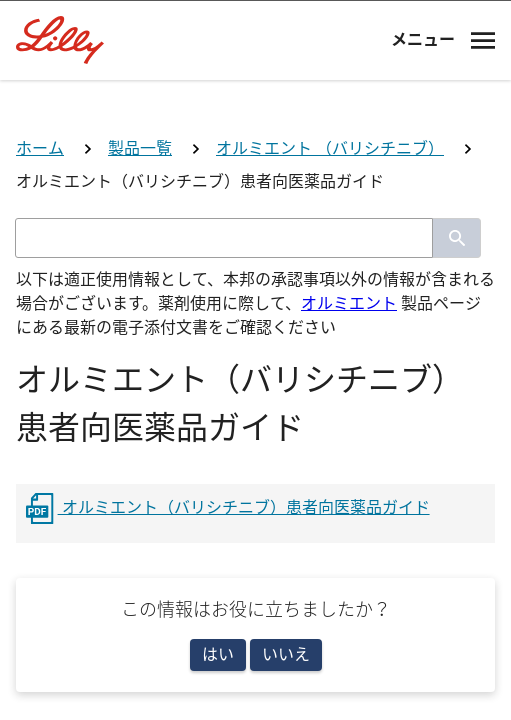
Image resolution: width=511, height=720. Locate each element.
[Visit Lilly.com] (256, 108)
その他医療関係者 (256, 665)
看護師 (256, 586)
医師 (256, 427)
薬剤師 (256, 506)
